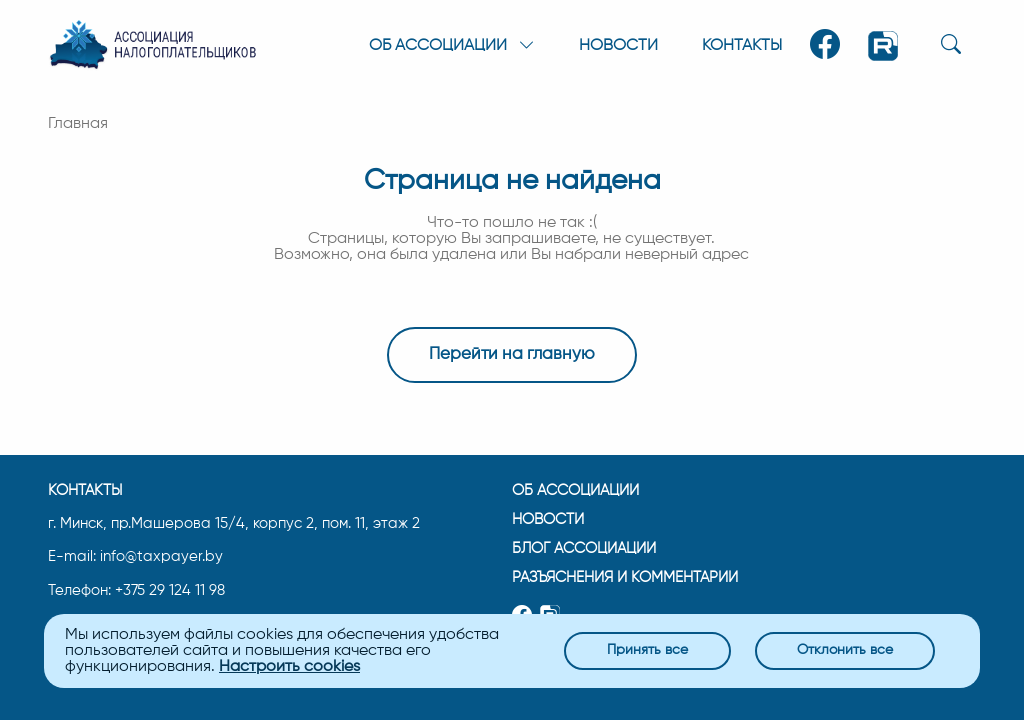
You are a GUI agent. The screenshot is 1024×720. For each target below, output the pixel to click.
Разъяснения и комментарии (625, 577)
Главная (78, 124)
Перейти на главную (512, 354)
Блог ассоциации (584, 548)
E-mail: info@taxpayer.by (135, 557)
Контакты (742, 46)
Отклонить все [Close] (845, 650)
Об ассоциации (575, 490)
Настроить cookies (289, 667)
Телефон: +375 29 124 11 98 (136, 591)
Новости (618, 46)
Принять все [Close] (647, 650)
